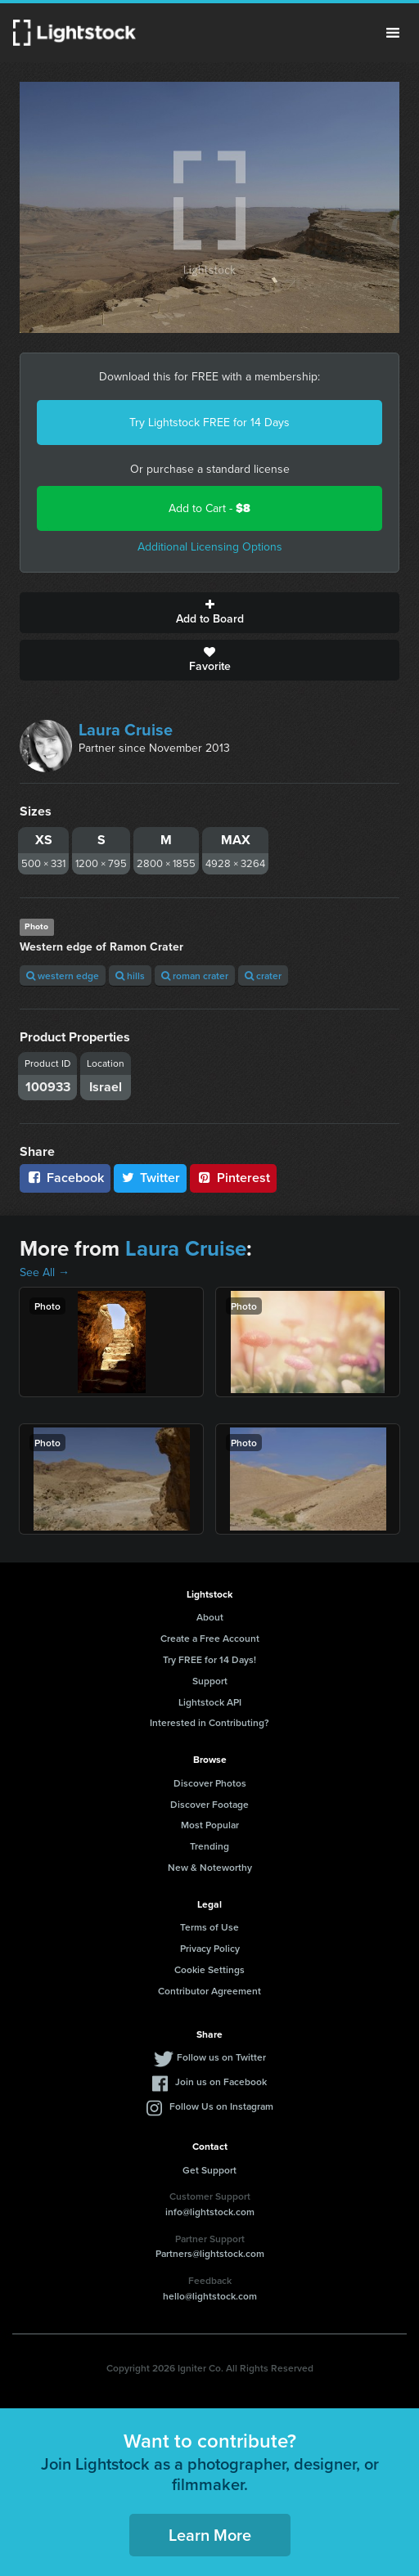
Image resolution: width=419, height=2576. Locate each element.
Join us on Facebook (221, 2081)
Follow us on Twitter (221, 2057)
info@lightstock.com (210, 2212)
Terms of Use (209, 1927)
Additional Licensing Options (209, 546)
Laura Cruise (126, 729)
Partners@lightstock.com (209, 2253)
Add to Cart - (209, 508)
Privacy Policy (210, 1948)
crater (263, 975)
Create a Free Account (209, 1638)
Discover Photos (209, 1783)
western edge (62, 975)
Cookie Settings (209, 1969)
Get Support (209, 2170)
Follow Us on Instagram (221, 2106)
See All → (45, 1272)
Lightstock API (209, 1702)
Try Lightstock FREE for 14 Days (209, 422)
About (209, 1617)
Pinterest (233, 1177)
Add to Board (209, 613)
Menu (393, 33)
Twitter (150, 1177)
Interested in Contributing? (209, 1722)
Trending (209, 1846)
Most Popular (210, 1825)
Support (210, 1681)
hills (130, 975)
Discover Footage (209, 1804)
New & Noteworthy (210, 1867)
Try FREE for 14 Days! (209, 1659)
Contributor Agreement (209, 1991)
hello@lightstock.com (210, 2296)
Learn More (210, 2535)
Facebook (65, 1177)
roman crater (194, 975)
